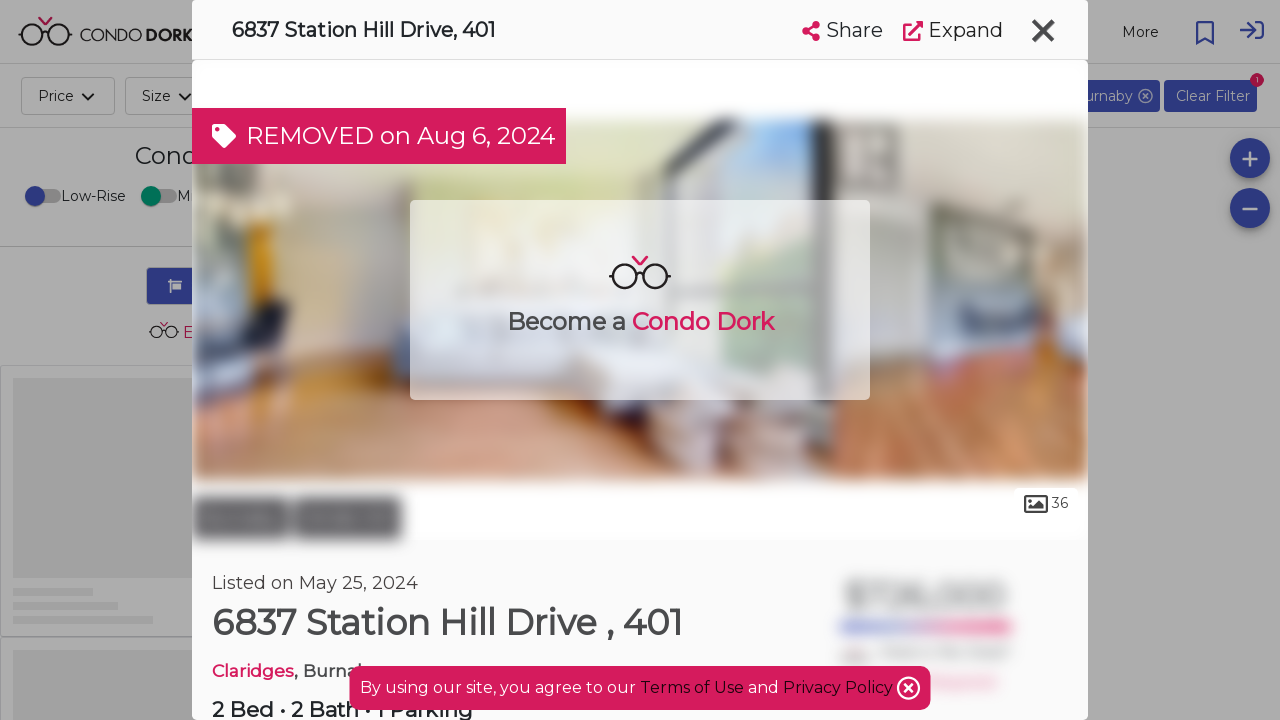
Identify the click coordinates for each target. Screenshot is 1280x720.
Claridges (253, 670)
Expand (953, 30)
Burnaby (240, 518)
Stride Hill (347, 518)
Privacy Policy (840, 687)
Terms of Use (692, 687)
